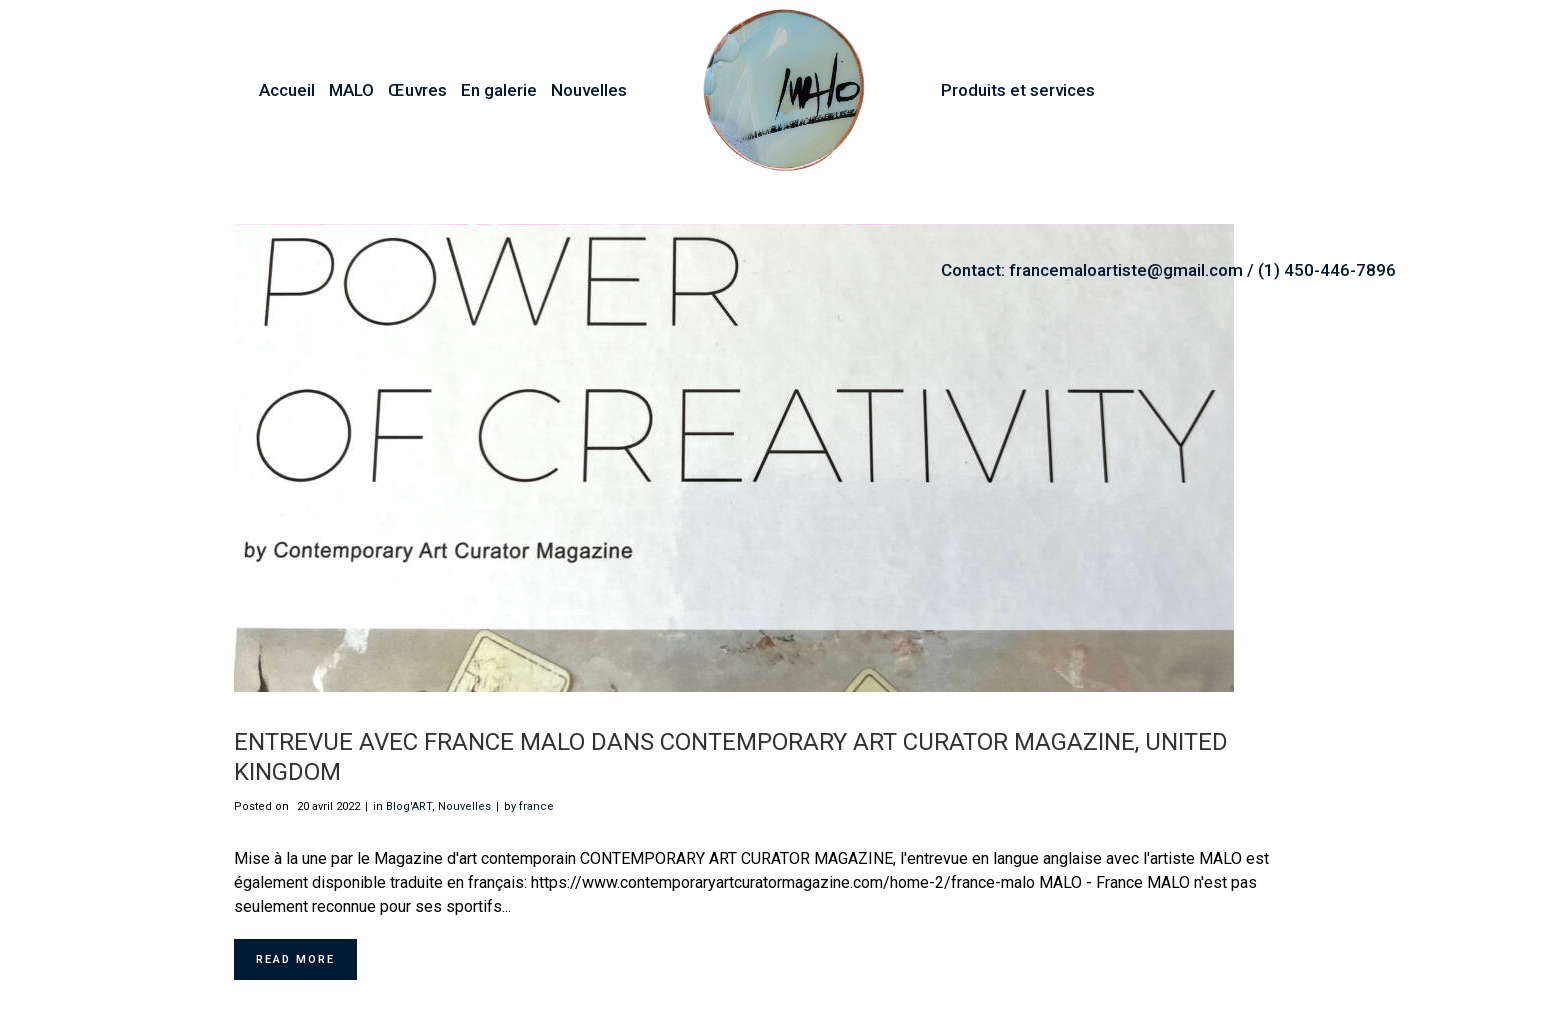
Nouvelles (464, 806)
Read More (295, 959)
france (536, 806)
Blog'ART (409, 806)
